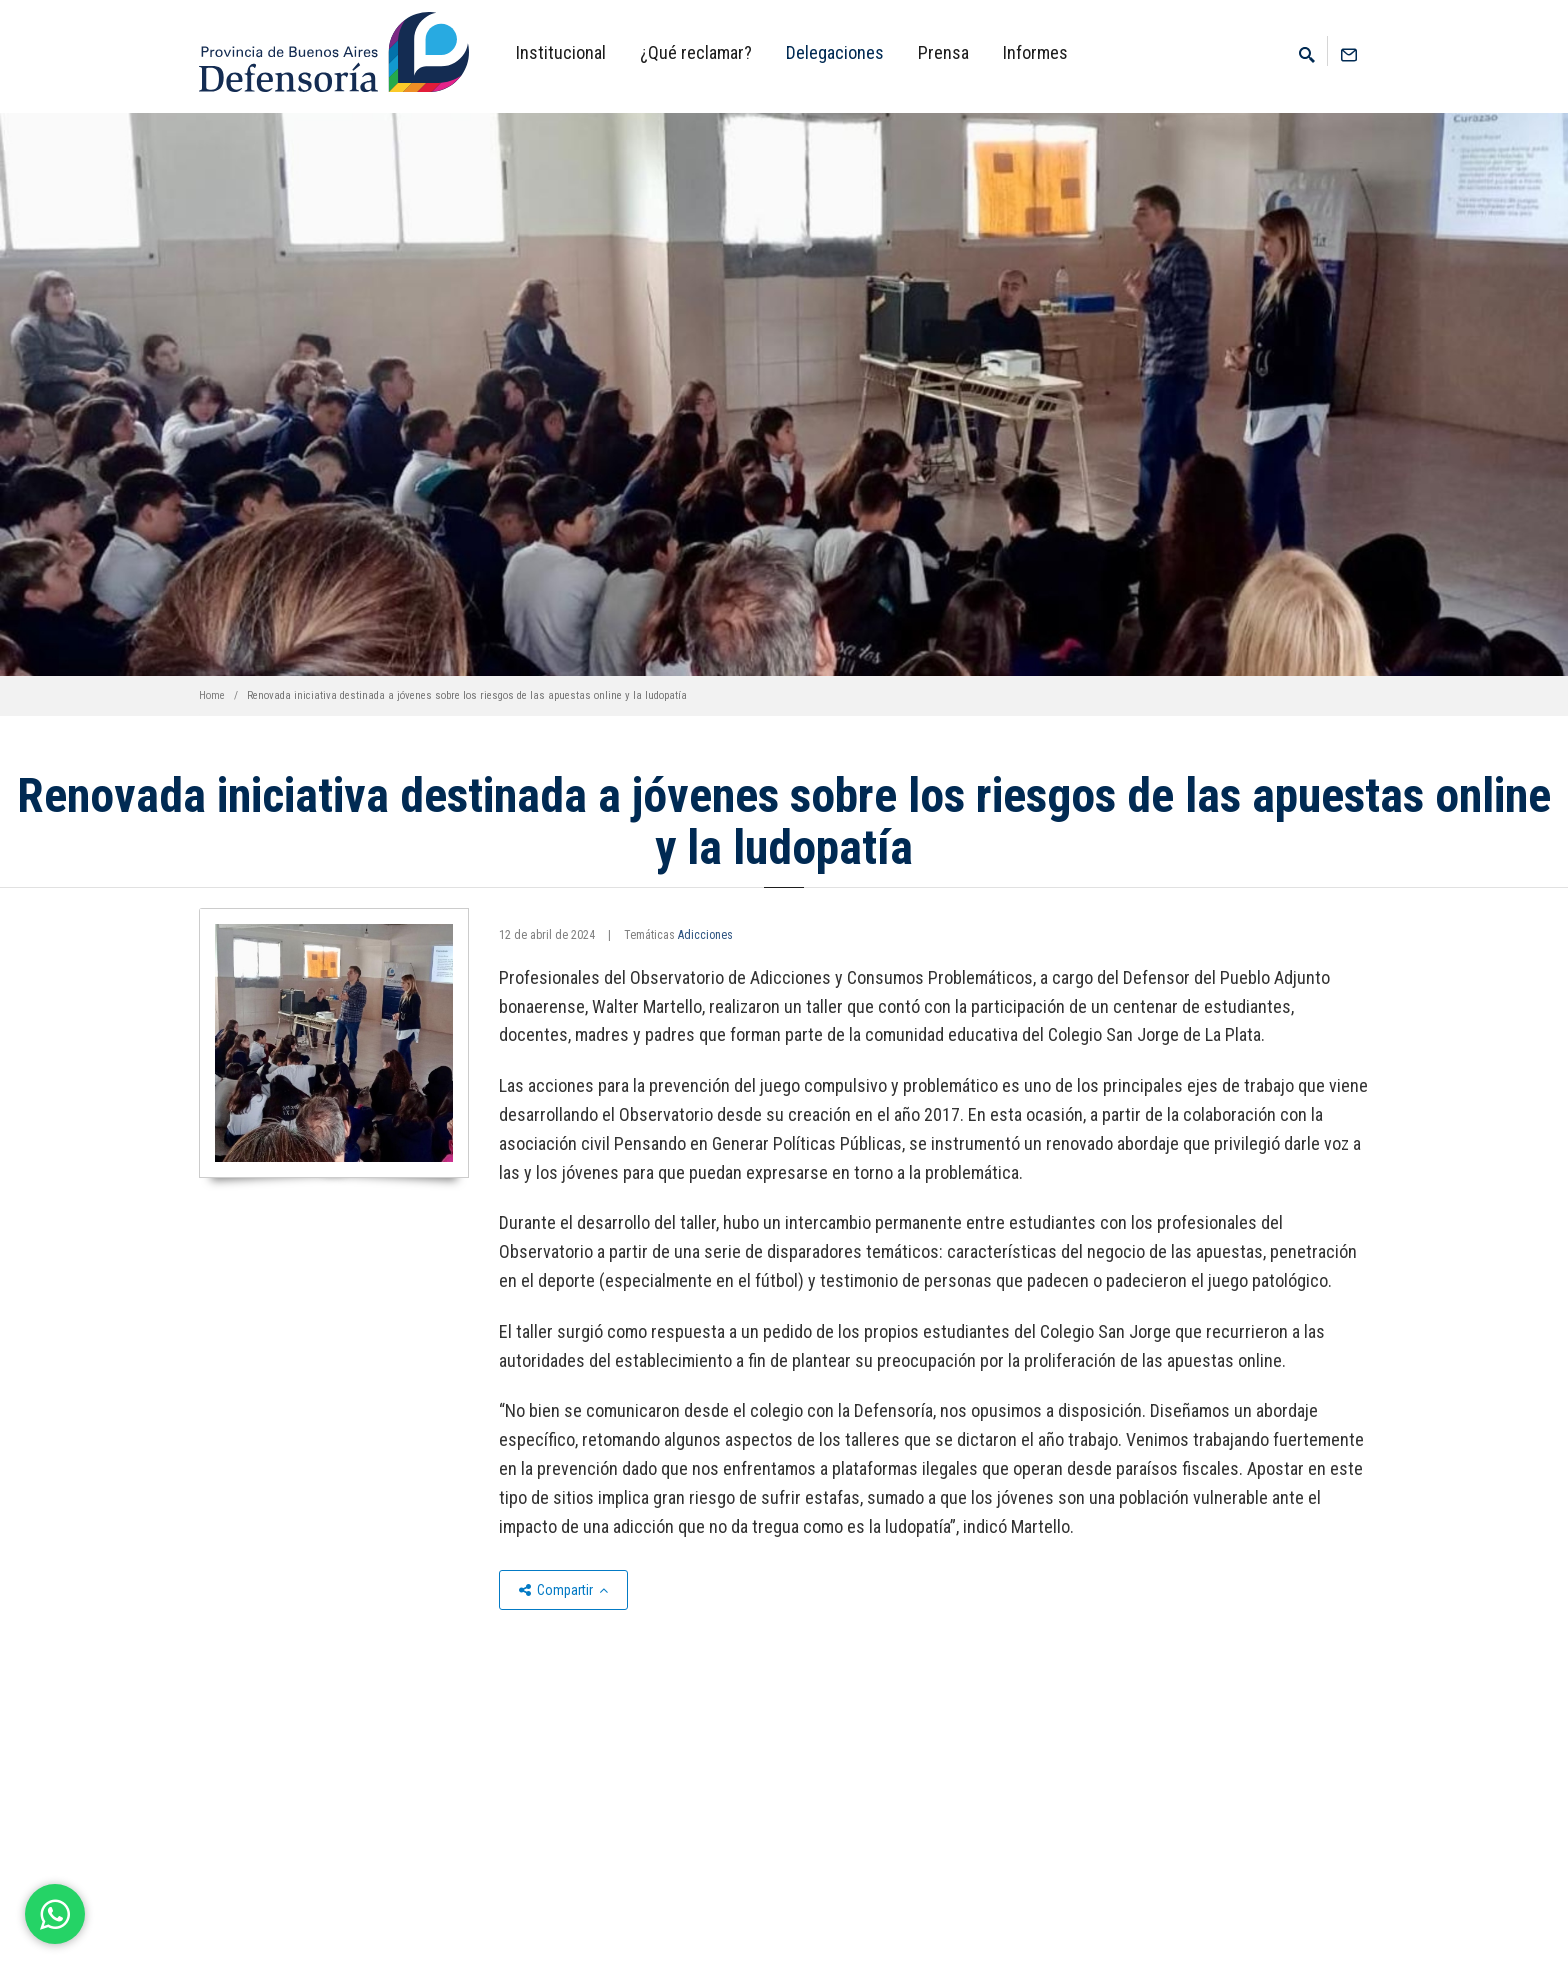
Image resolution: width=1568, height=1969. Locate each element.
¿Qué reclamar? (696, 52)
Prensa (943, 52)
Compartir (563, 1590)
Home (212, 695)
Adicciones (705, 935)
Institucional (561, 52)
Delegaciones (835, 52)
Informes (1035, 52)
